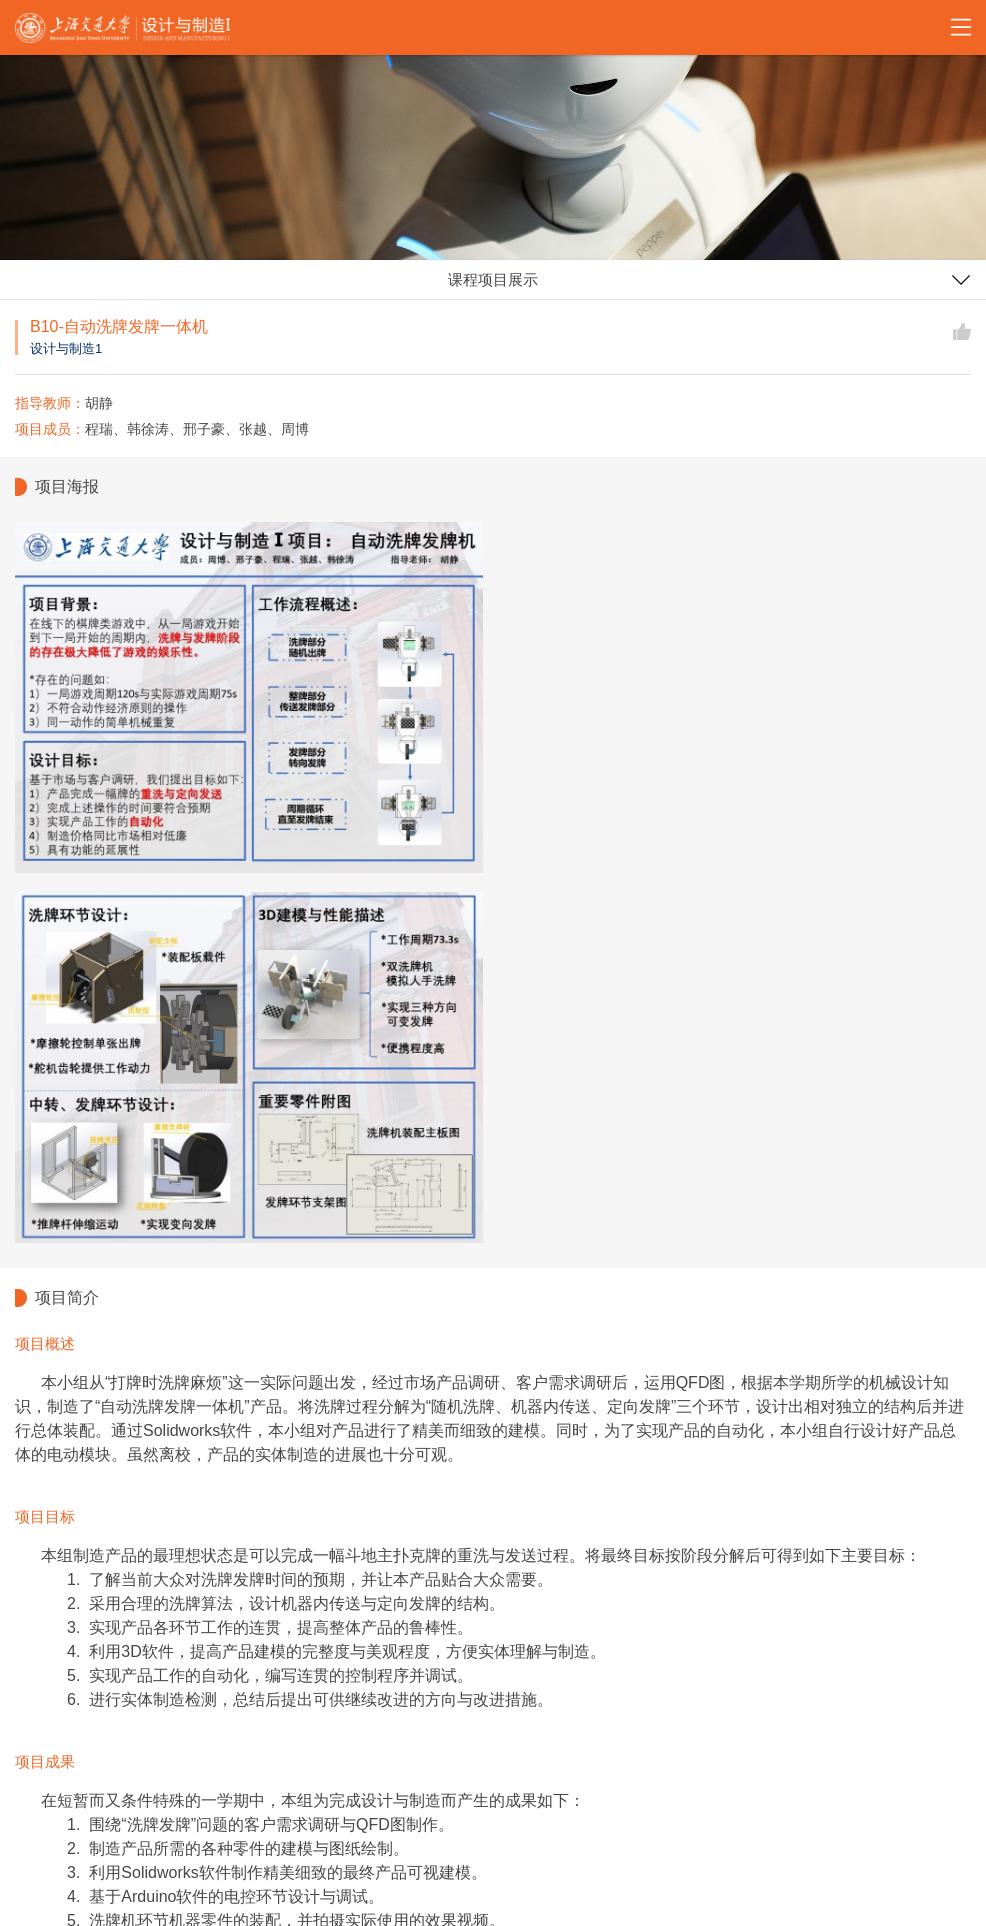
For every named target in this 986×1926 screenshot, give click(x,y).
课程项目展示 (493, 279)
